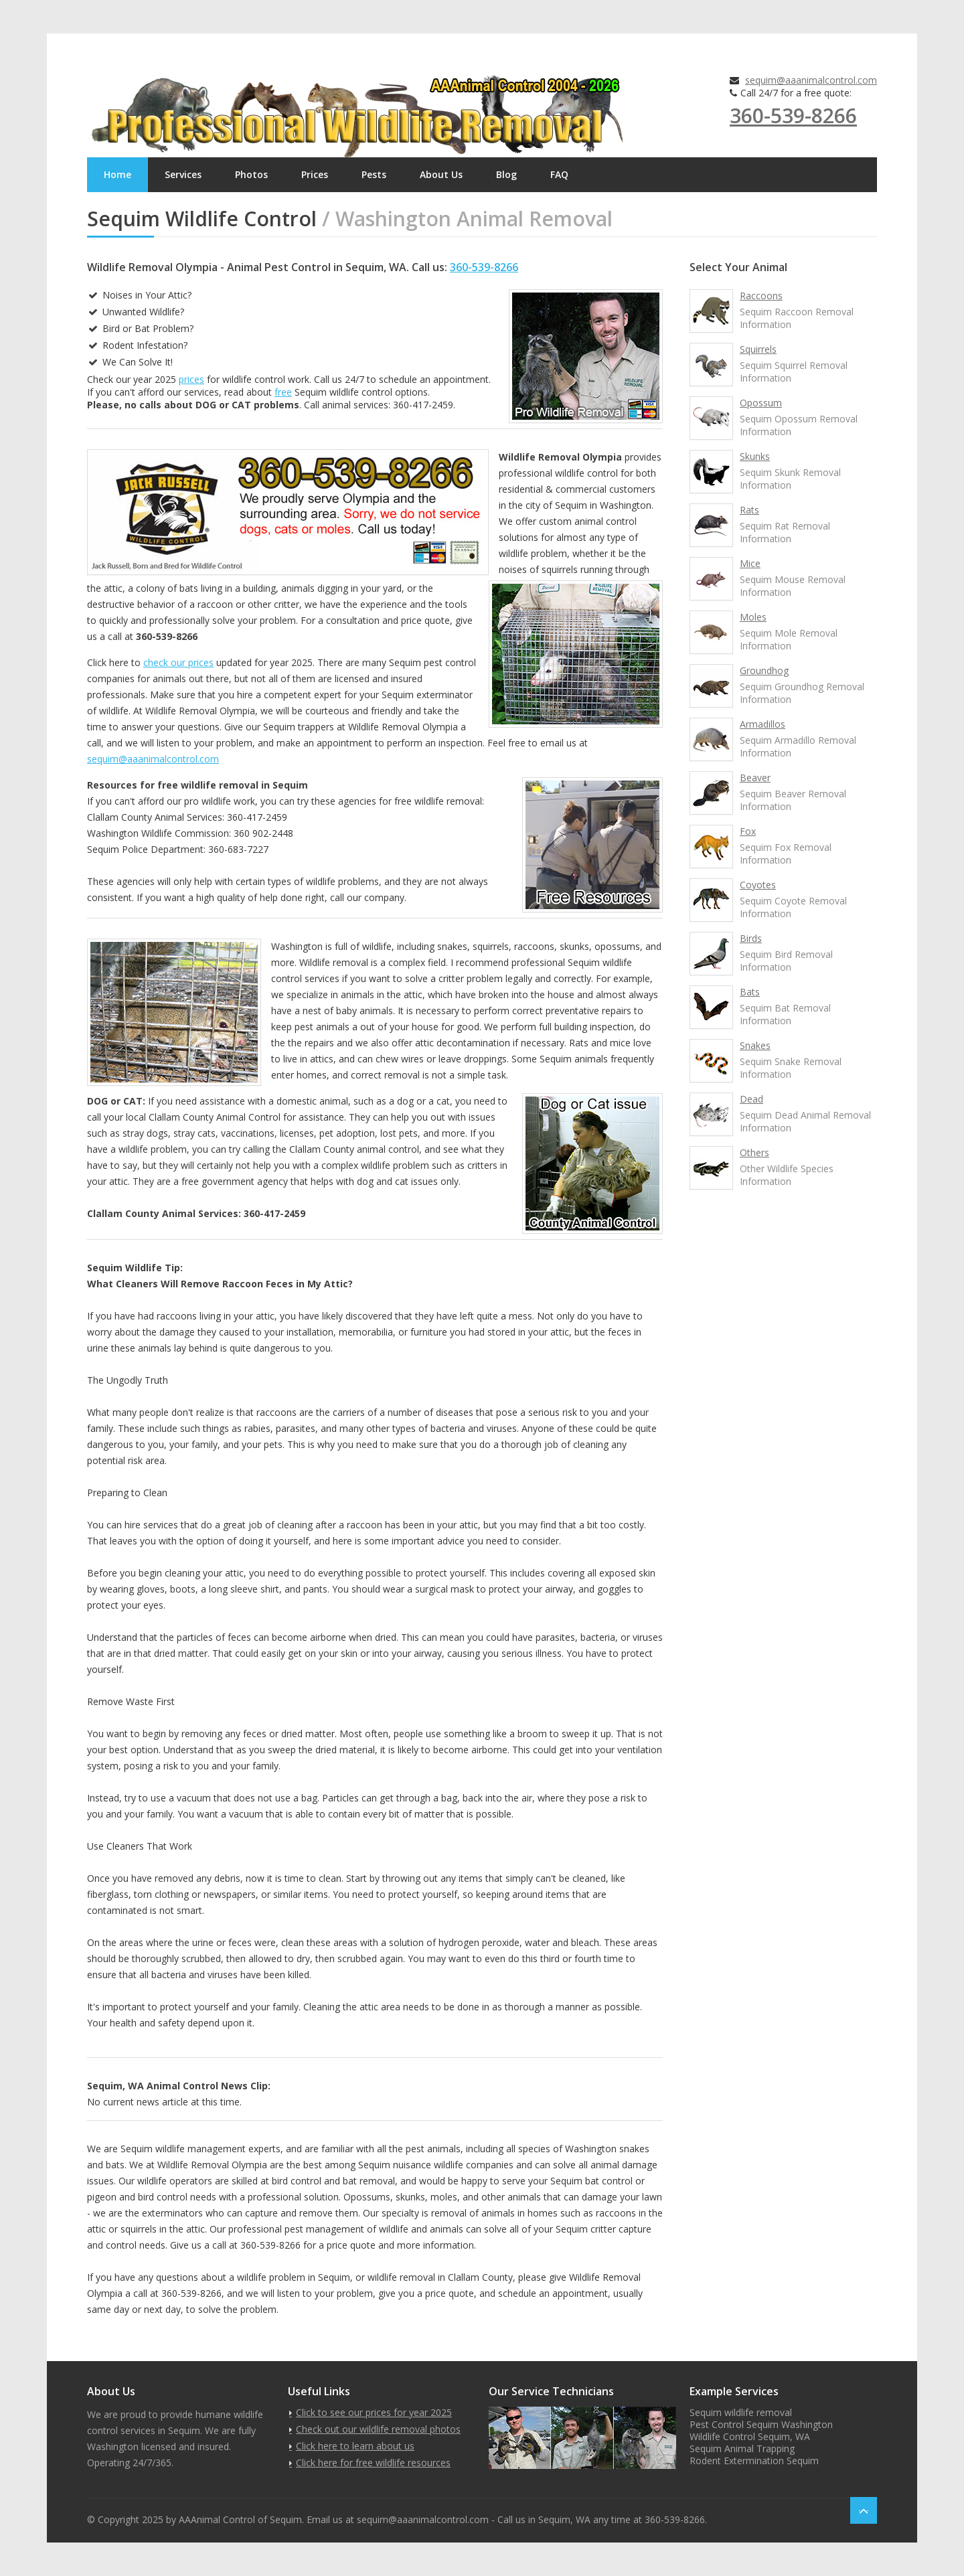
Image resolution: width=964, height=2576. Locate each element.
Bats (750, 991)
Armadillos (762, 724)
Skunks (755, 456)
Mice (750, 563)
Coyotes (758, 884)
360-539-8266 (793, 115)
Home (117, 174)
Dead (751, 1099)
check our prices (178, 662)
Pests (374, 174)
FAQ (559, 174)
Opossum (761, 402)
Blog (506, 174)
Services (183, 174)
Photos (251, 174)
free (283, 392)
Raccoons (761, 295)
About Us (441, 174)
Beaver (755, 777)
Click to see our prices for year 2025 (374, 2412)
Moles (753, 617)
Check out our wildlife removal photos (378, 2429)
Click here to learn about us (355, 2445)
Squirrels (758, 349)
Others (754, 1152)
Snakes (755, 1045)
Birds (751, 938)
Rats (749, 509)
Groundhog (764, 670)
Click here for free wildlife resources (373, 2462)
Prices (314, 174)
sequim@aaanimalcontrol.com (811, 80)
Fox (748, 831)
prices (191, 379)
